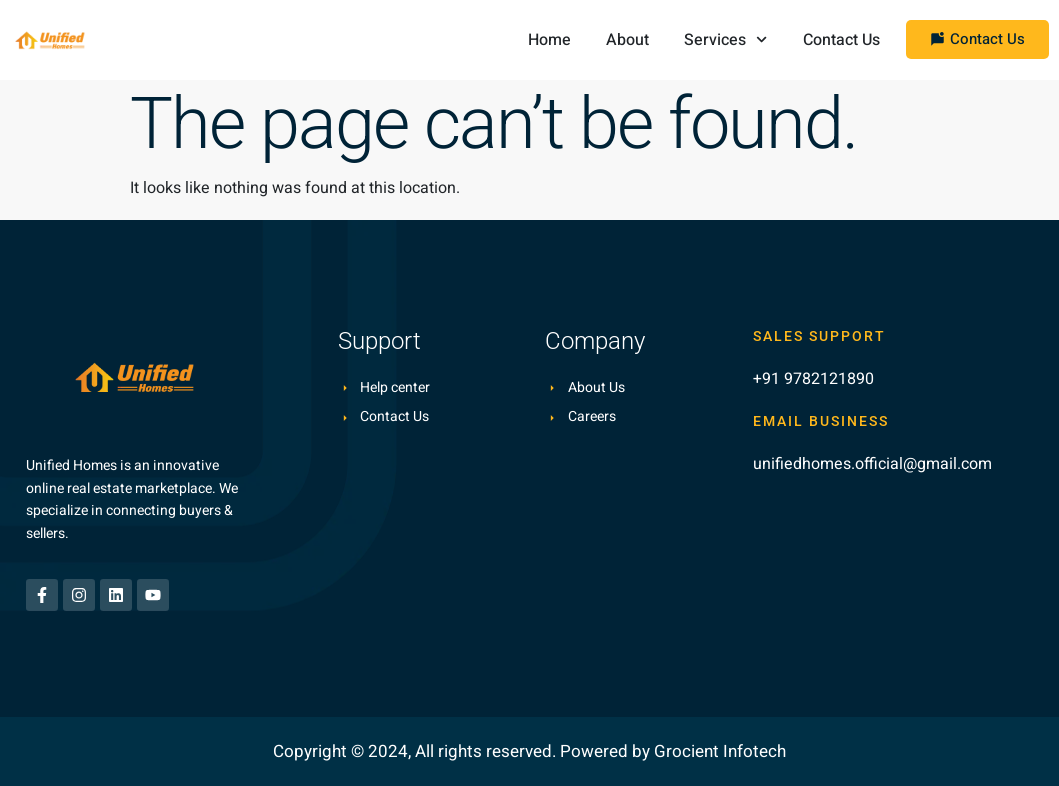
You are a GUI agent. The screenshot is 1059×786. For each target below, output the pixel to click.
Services (725, 39)
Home (549, 40)
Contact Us (841, 40)
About (627, 40)
